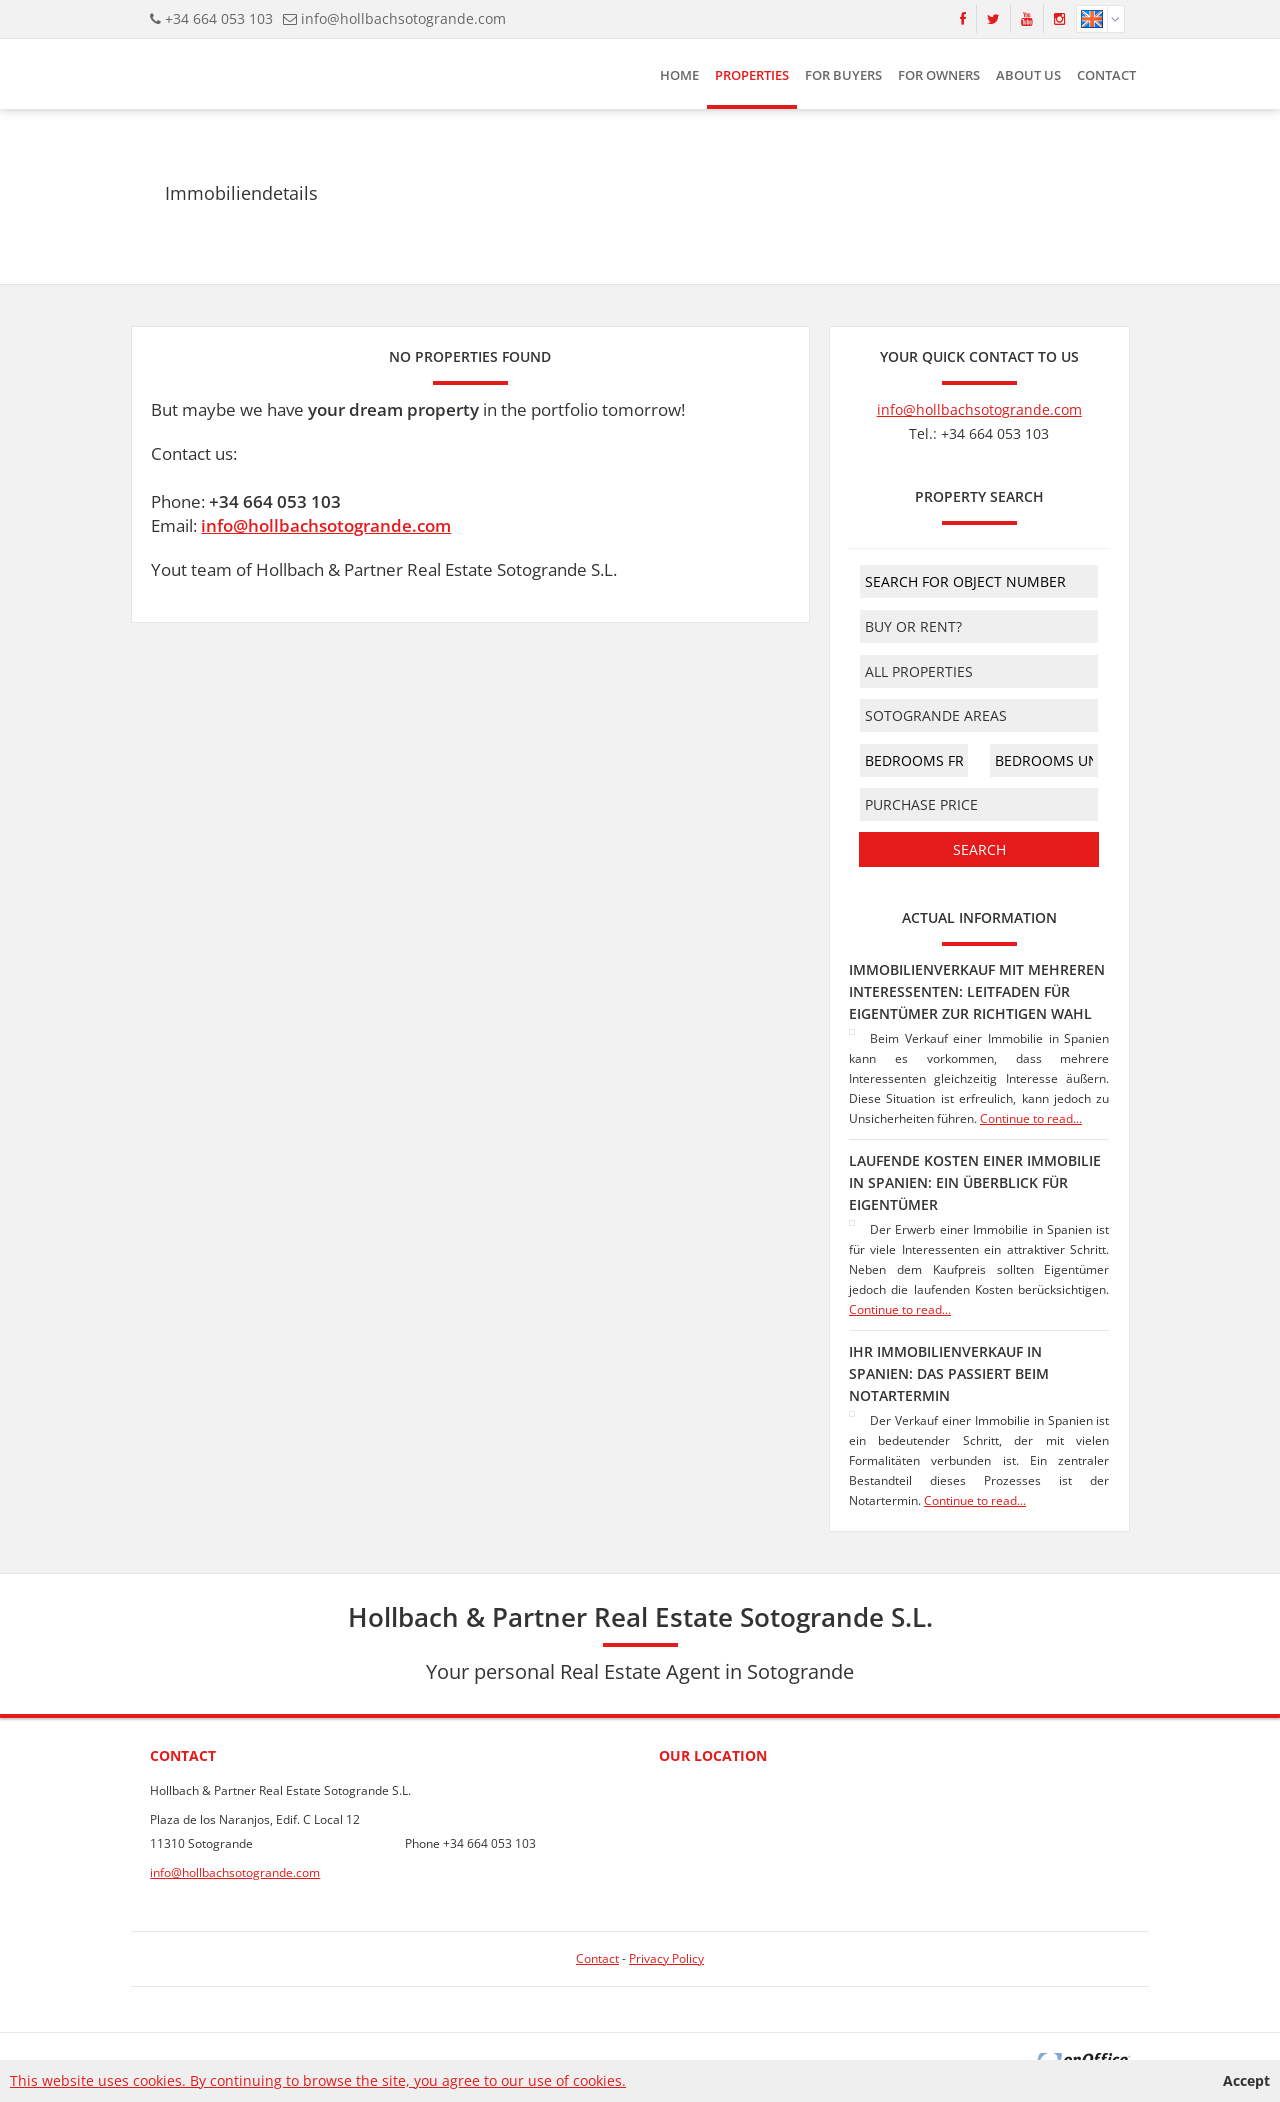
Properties (752, 75)
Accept (1246, 2080)
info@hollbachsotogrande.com (403, 18)
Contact (1106, 75)
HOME (679, 75)
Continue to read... (1031, 1118)
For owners (939, 75)
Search (979, 849)
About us (1028, 75)
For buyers (843, 75)
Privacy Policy (666, 1958)
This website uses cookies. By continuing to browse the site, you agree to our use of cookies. (318, 2080)
